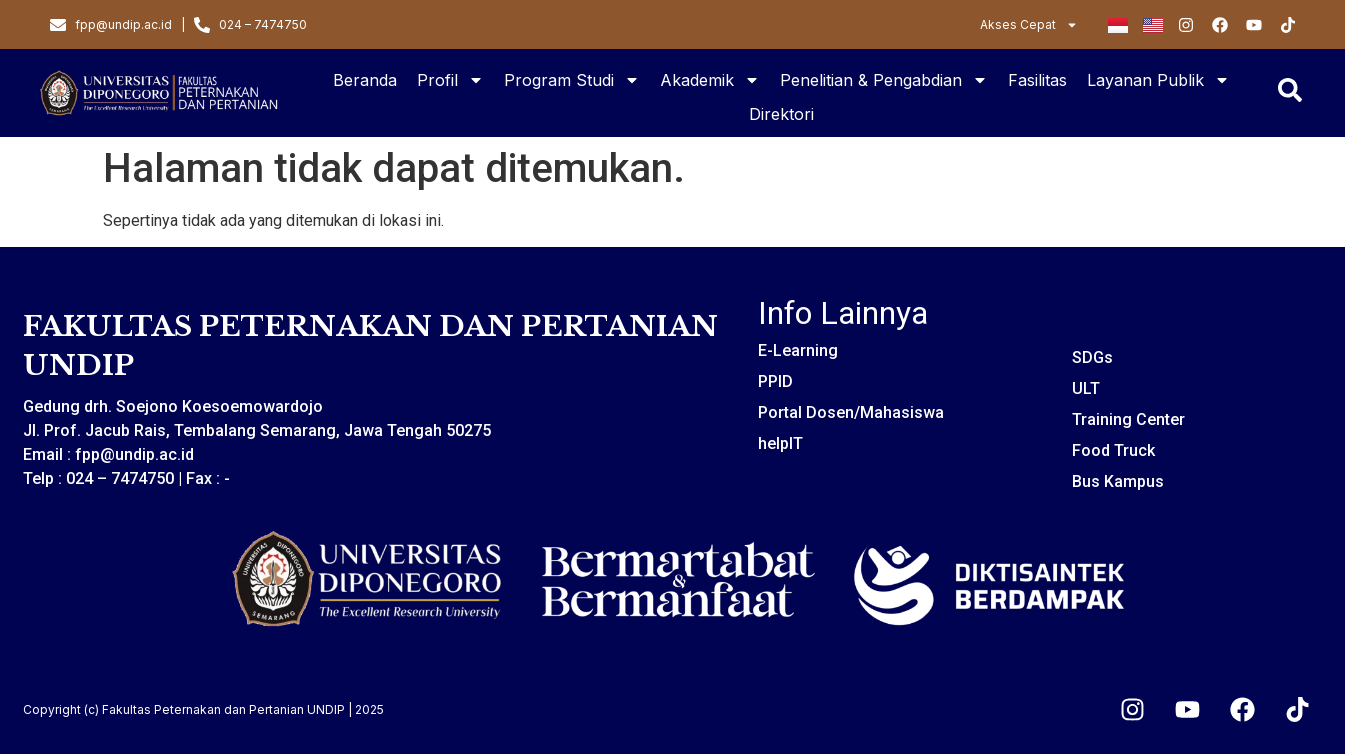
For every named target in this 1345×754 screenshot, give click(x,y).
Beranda (365, 80)
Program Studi (572, 80)
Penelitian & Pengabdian (884, 80)
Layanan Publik (1158, 80)
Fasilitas (1037, 80)
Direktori (781, 114)
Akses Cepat (1029, 25)
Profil (450, 80)
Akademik (710, 80)
